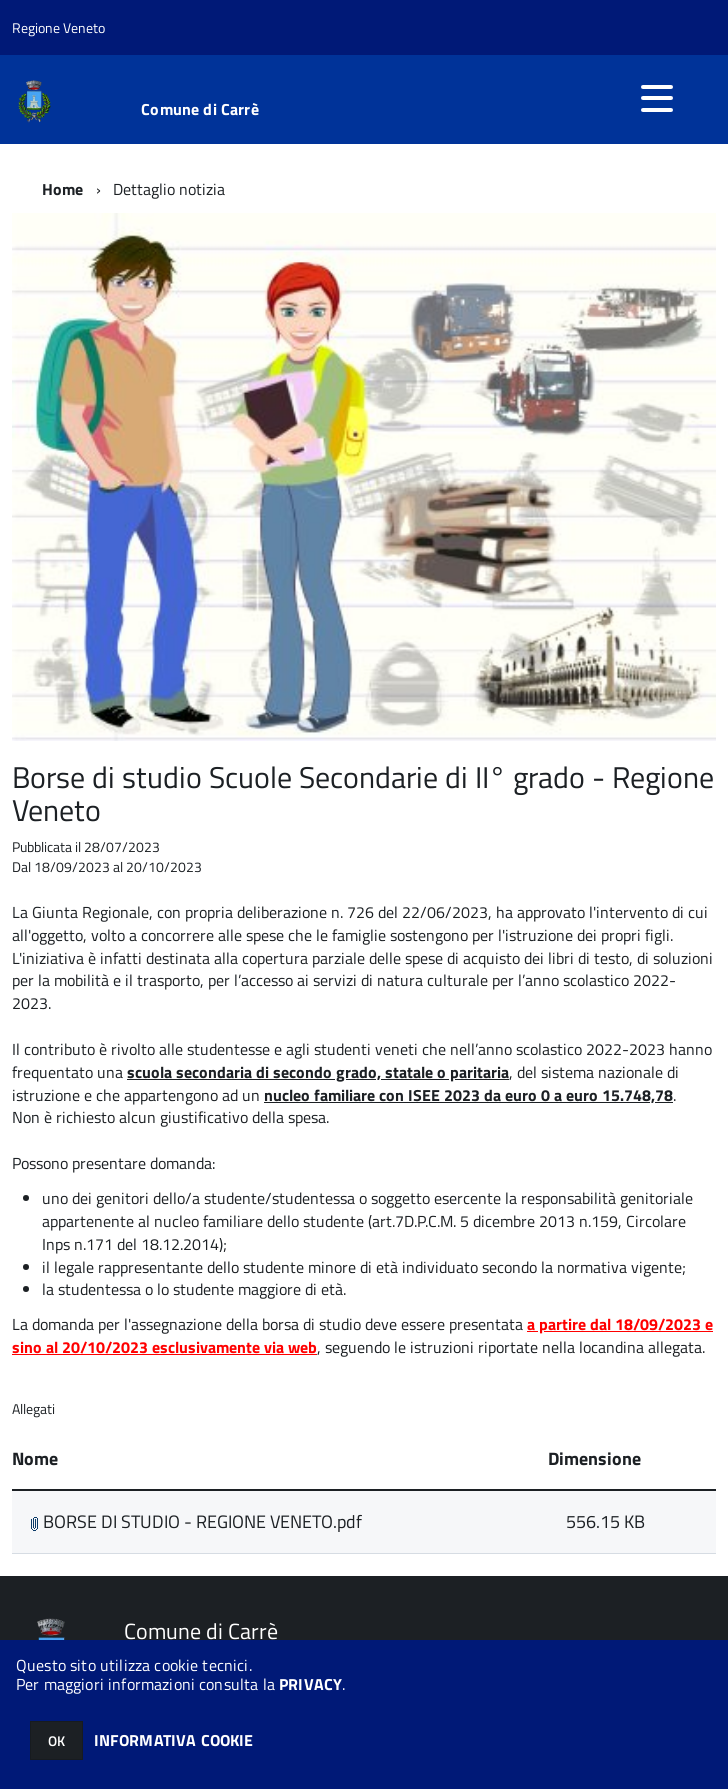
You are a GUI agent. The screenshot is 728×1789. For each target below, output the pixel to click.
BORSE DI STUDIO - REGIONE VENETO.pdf (196, 1521)
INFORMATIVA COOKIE (174, 1740)
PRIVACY (310, 1684)
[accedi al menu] (657, 98)
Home (63, 189)
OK (56, 1740)
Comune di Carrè (199, 109)
